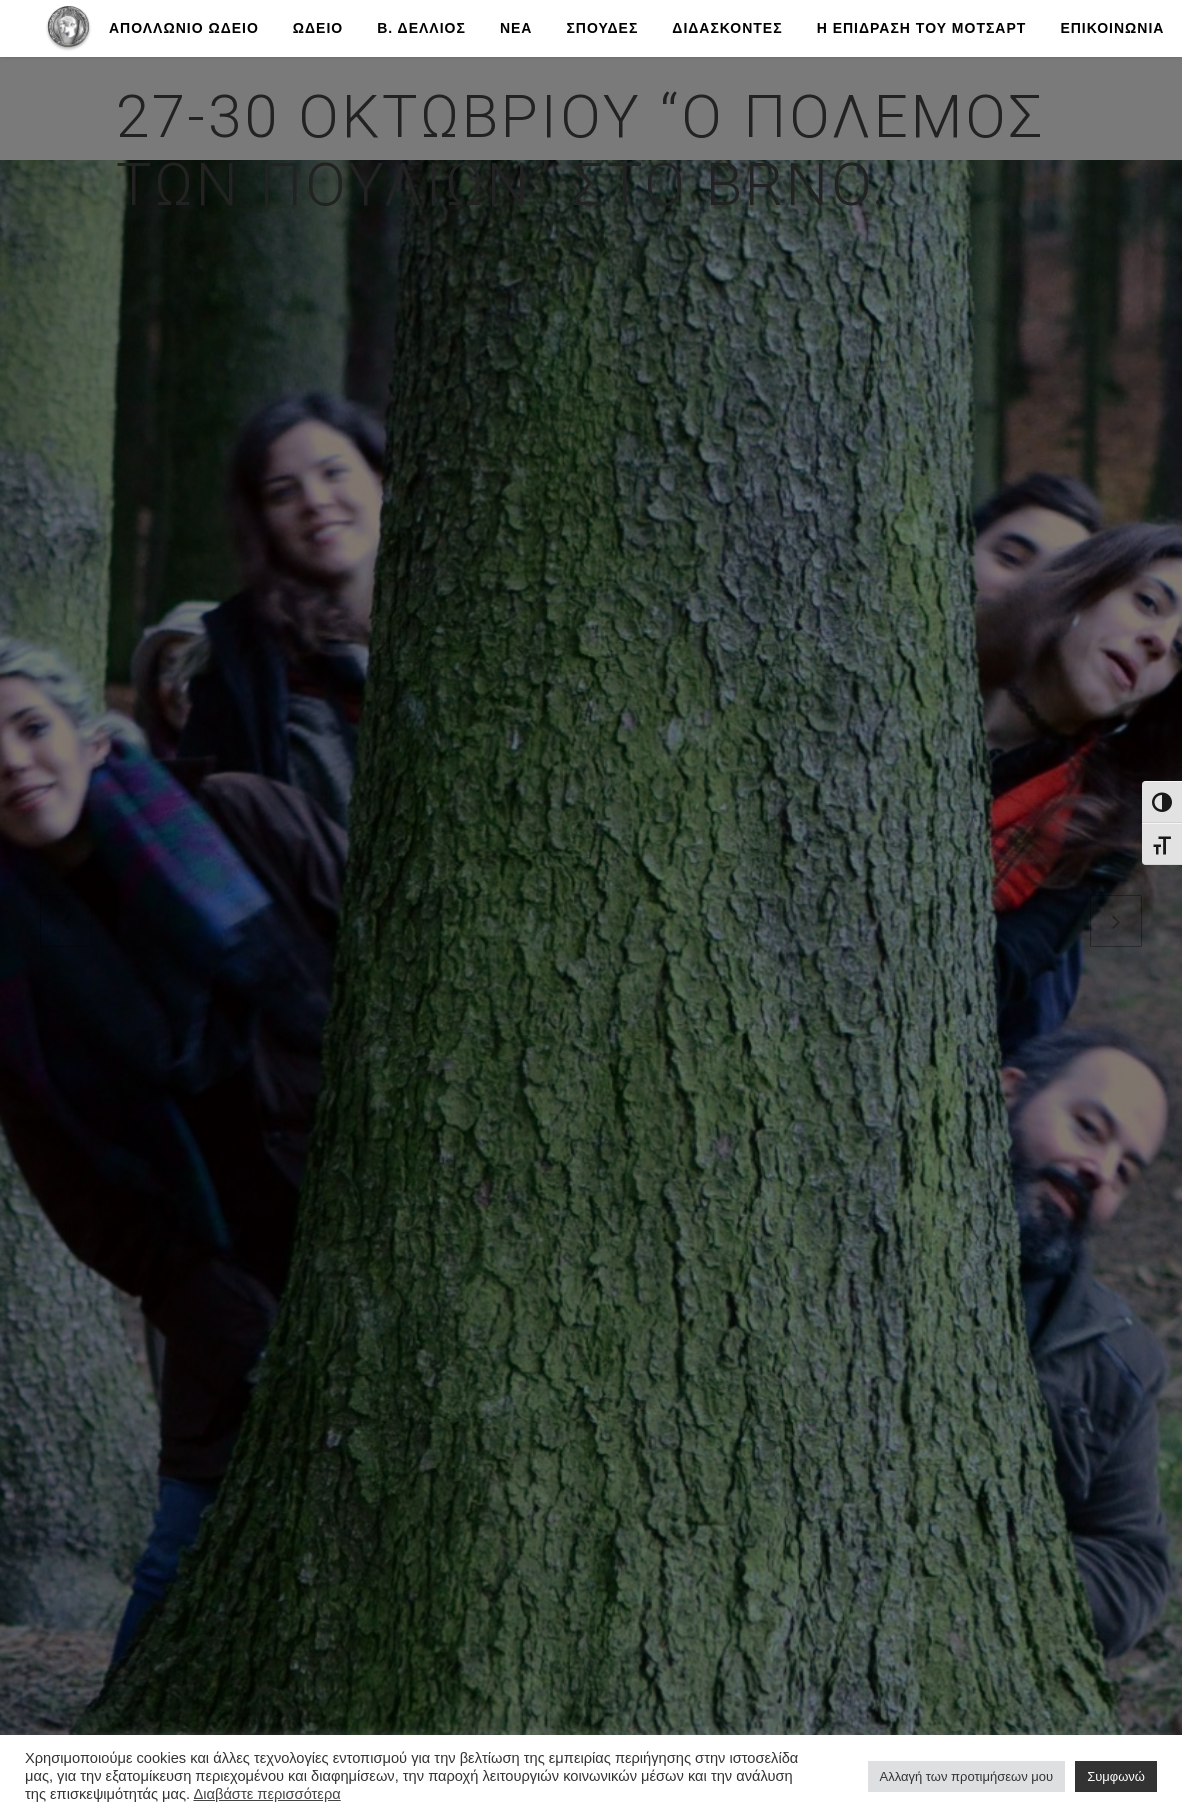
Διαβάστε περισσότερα (266, 1794)
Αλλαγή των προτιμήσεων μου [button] (967, 1776)
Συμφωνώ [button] (1116, 1776)
